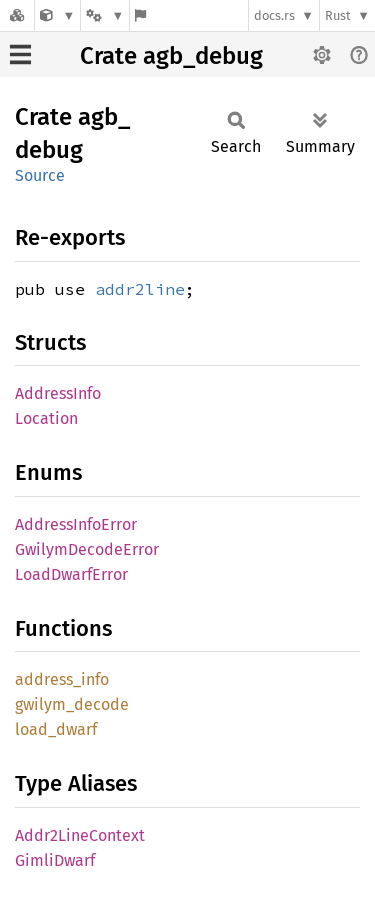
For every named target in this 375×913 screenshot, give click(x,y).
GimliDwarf (55, 860)
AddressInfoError (76, 524)
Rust (338, 15)
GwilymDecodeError (87, 549)
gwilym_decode (72, 704)
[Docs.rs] (17, 15)
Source (40, 175)
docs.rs (274, 15)
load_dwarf (56, 729)
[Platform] (105, 15)
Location (46, 418)
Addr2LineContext (80, 835)
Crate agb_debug (171, 56)
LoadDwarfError (71, 574)
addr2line (140, 289)
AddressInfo (58, 393)
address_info (62, 679)
